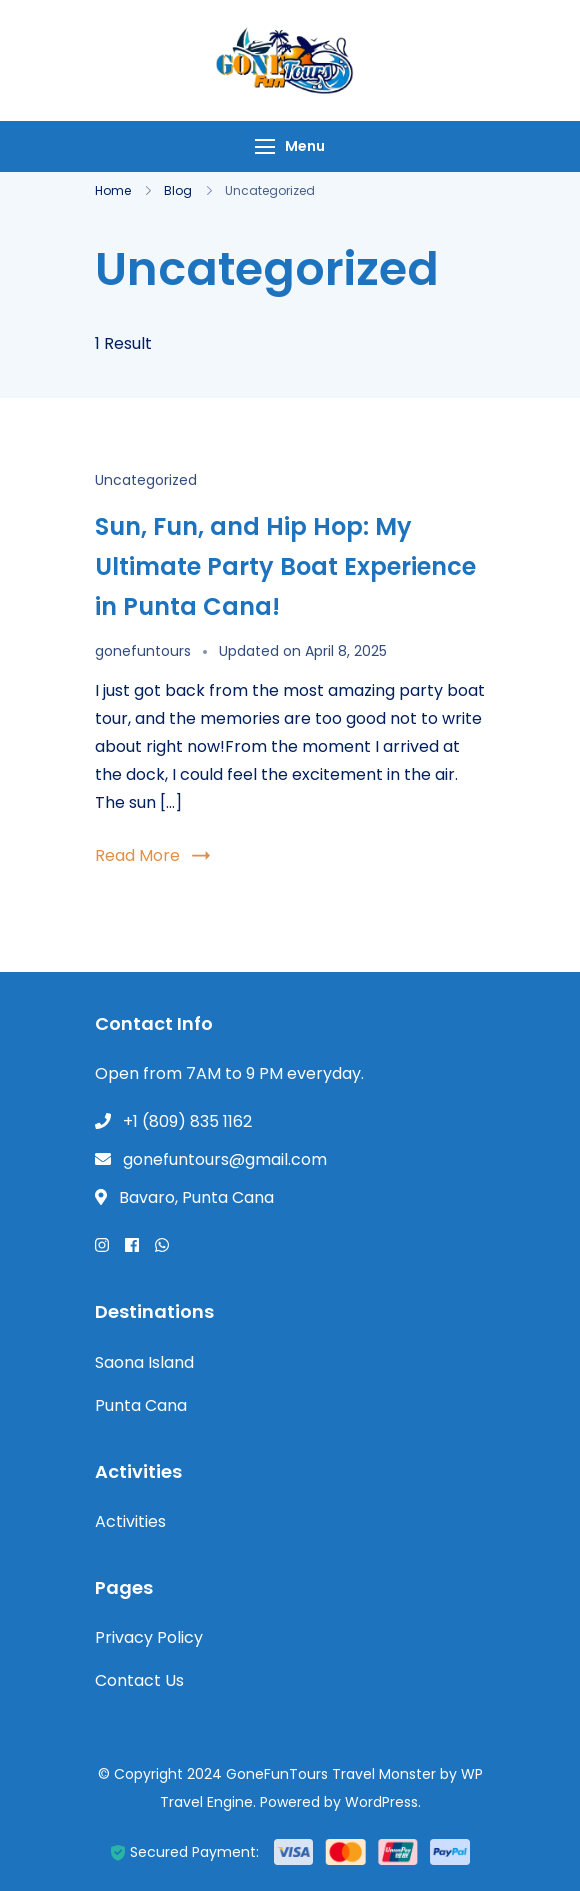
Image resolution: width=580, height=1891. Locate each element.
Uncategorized (146, 480)
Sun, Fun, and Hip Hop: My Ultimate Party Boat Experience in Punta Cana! (285, 566)
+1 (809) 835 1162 (187, 1121)
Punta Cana (141, 1405)
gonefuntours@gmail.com (225, 1159)
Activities (130, 1521)
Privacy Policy (149, 1637)
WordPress (381, 1802)
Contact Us (139, 1680)
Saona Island (144, 1362)
